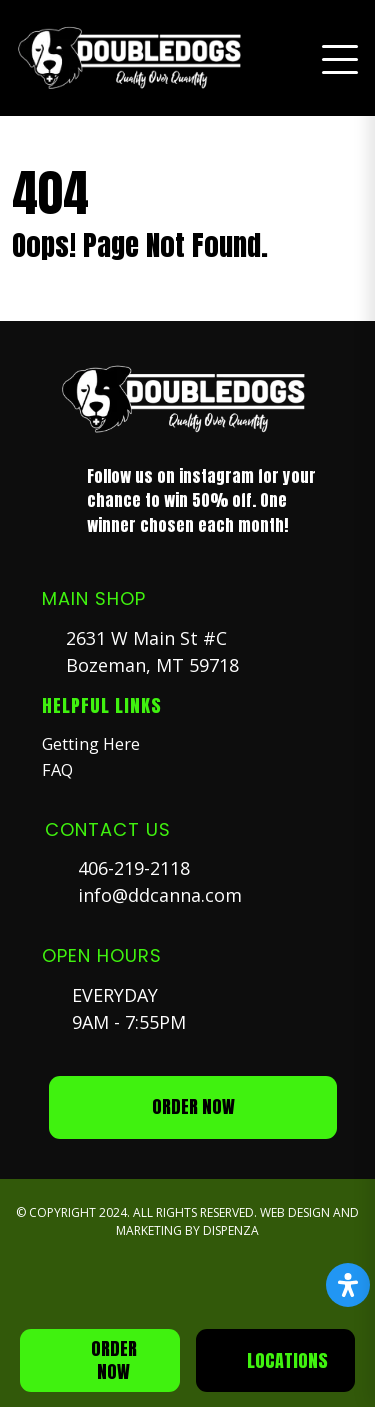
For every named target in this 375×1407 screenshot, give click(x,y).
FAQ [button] (57, 770)
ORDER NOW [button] (193, 1106)
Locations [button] (287, 1360)
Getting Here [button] (91, 744)
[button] (133, 58)
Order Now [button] (114, 1360)
